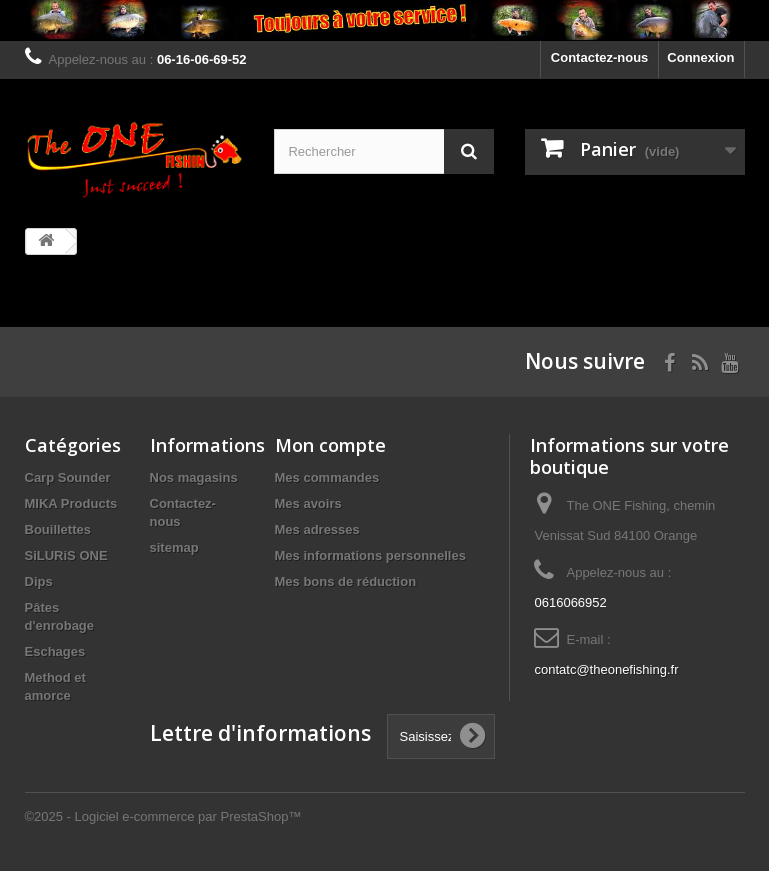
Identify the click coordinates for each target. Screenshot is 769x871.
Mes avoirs (308, 503)
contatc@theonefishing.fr (606, 669)
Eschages (55, 651)
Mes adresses (317, 529)
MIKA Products (71, 503)
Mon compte (330, 445)
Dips (39, 581)
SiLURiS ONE (66, 555)
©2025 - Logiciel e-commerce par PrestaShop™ (163, 816)
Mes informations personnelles (370, 555)
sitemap (174, 547)
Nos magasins (194, 477)
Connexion (700, 57)
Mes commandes (327, 477)
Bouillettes (58, 529)
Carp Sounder (68, 477)
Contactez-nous (600, 57)
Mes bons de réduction (346, 581)
